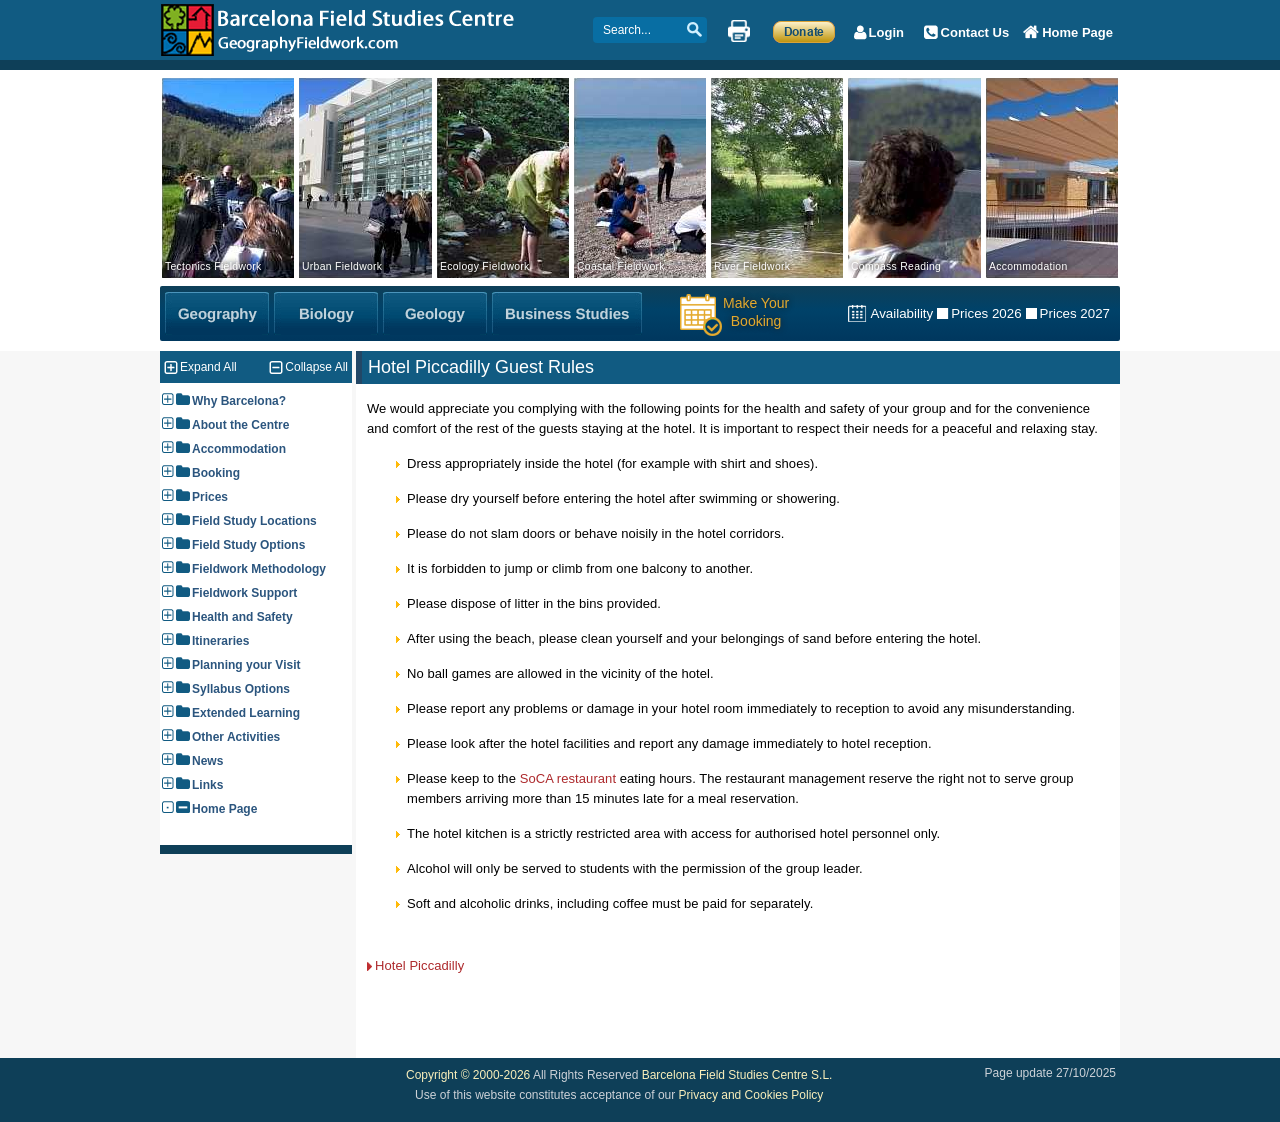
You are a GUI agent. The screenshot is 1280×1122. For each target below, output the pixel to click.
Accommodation (239, 449)
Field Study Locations (254, 521)
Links (207, 785)
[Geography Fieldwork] (217, 313)
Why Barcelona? (239, 401)
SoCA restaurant (568, 778)
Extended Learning (246, 713)
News (207, 761)
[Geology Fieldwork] (435, 313)
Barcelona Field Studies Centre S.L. (737, 1075)
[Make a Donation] (804, 31)
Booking (216, 473)
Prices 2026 (986, 313)
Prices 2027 (1075, 313)
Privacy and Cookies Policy (751, 1095)
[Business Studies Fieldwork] (567, 313)
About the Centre (240, 425)
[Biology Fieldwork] (326, 313)
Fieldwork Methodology (259, 569)
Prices (210, 497)
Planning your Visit (246, 665)
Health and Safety (242, 617)
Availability (901, 313)
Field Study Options (248, 545)
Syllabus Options (241, 689)
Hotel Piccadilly (419, 965)
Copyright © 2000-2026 (468, 1075)
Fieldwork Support (244, 593)
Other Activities (236, 737)
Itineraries (220, 641)
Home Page (224, 809)
